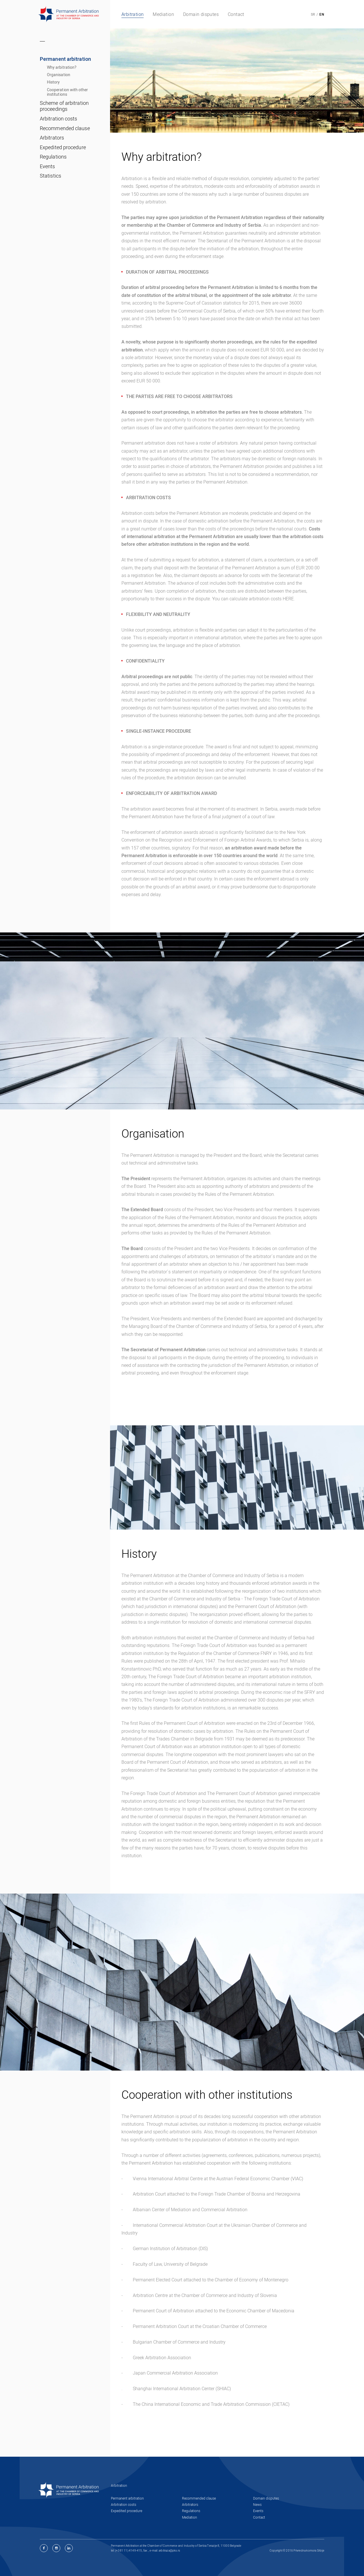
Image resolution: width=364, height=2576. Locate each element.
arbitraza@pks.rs (169, 2550)
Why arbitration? (61, 67)
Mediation (189, 2517)
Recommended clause (65, 128)
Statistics (50, 175)
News (257, 2504)
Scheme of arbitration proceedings (64, 106)
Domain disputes (266, 2498)
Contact (259, 2517)
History (53, 82)
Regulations (53, 156)
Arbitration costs (58, 118)
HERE (288, 598)
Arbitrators (52, 137)
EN (321, 14)
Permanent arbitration (65, 58)
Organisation (58, 74)
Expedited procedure (63, 147)
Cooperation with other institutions (67, 92)
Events (47, 166)
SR (313, 14)
